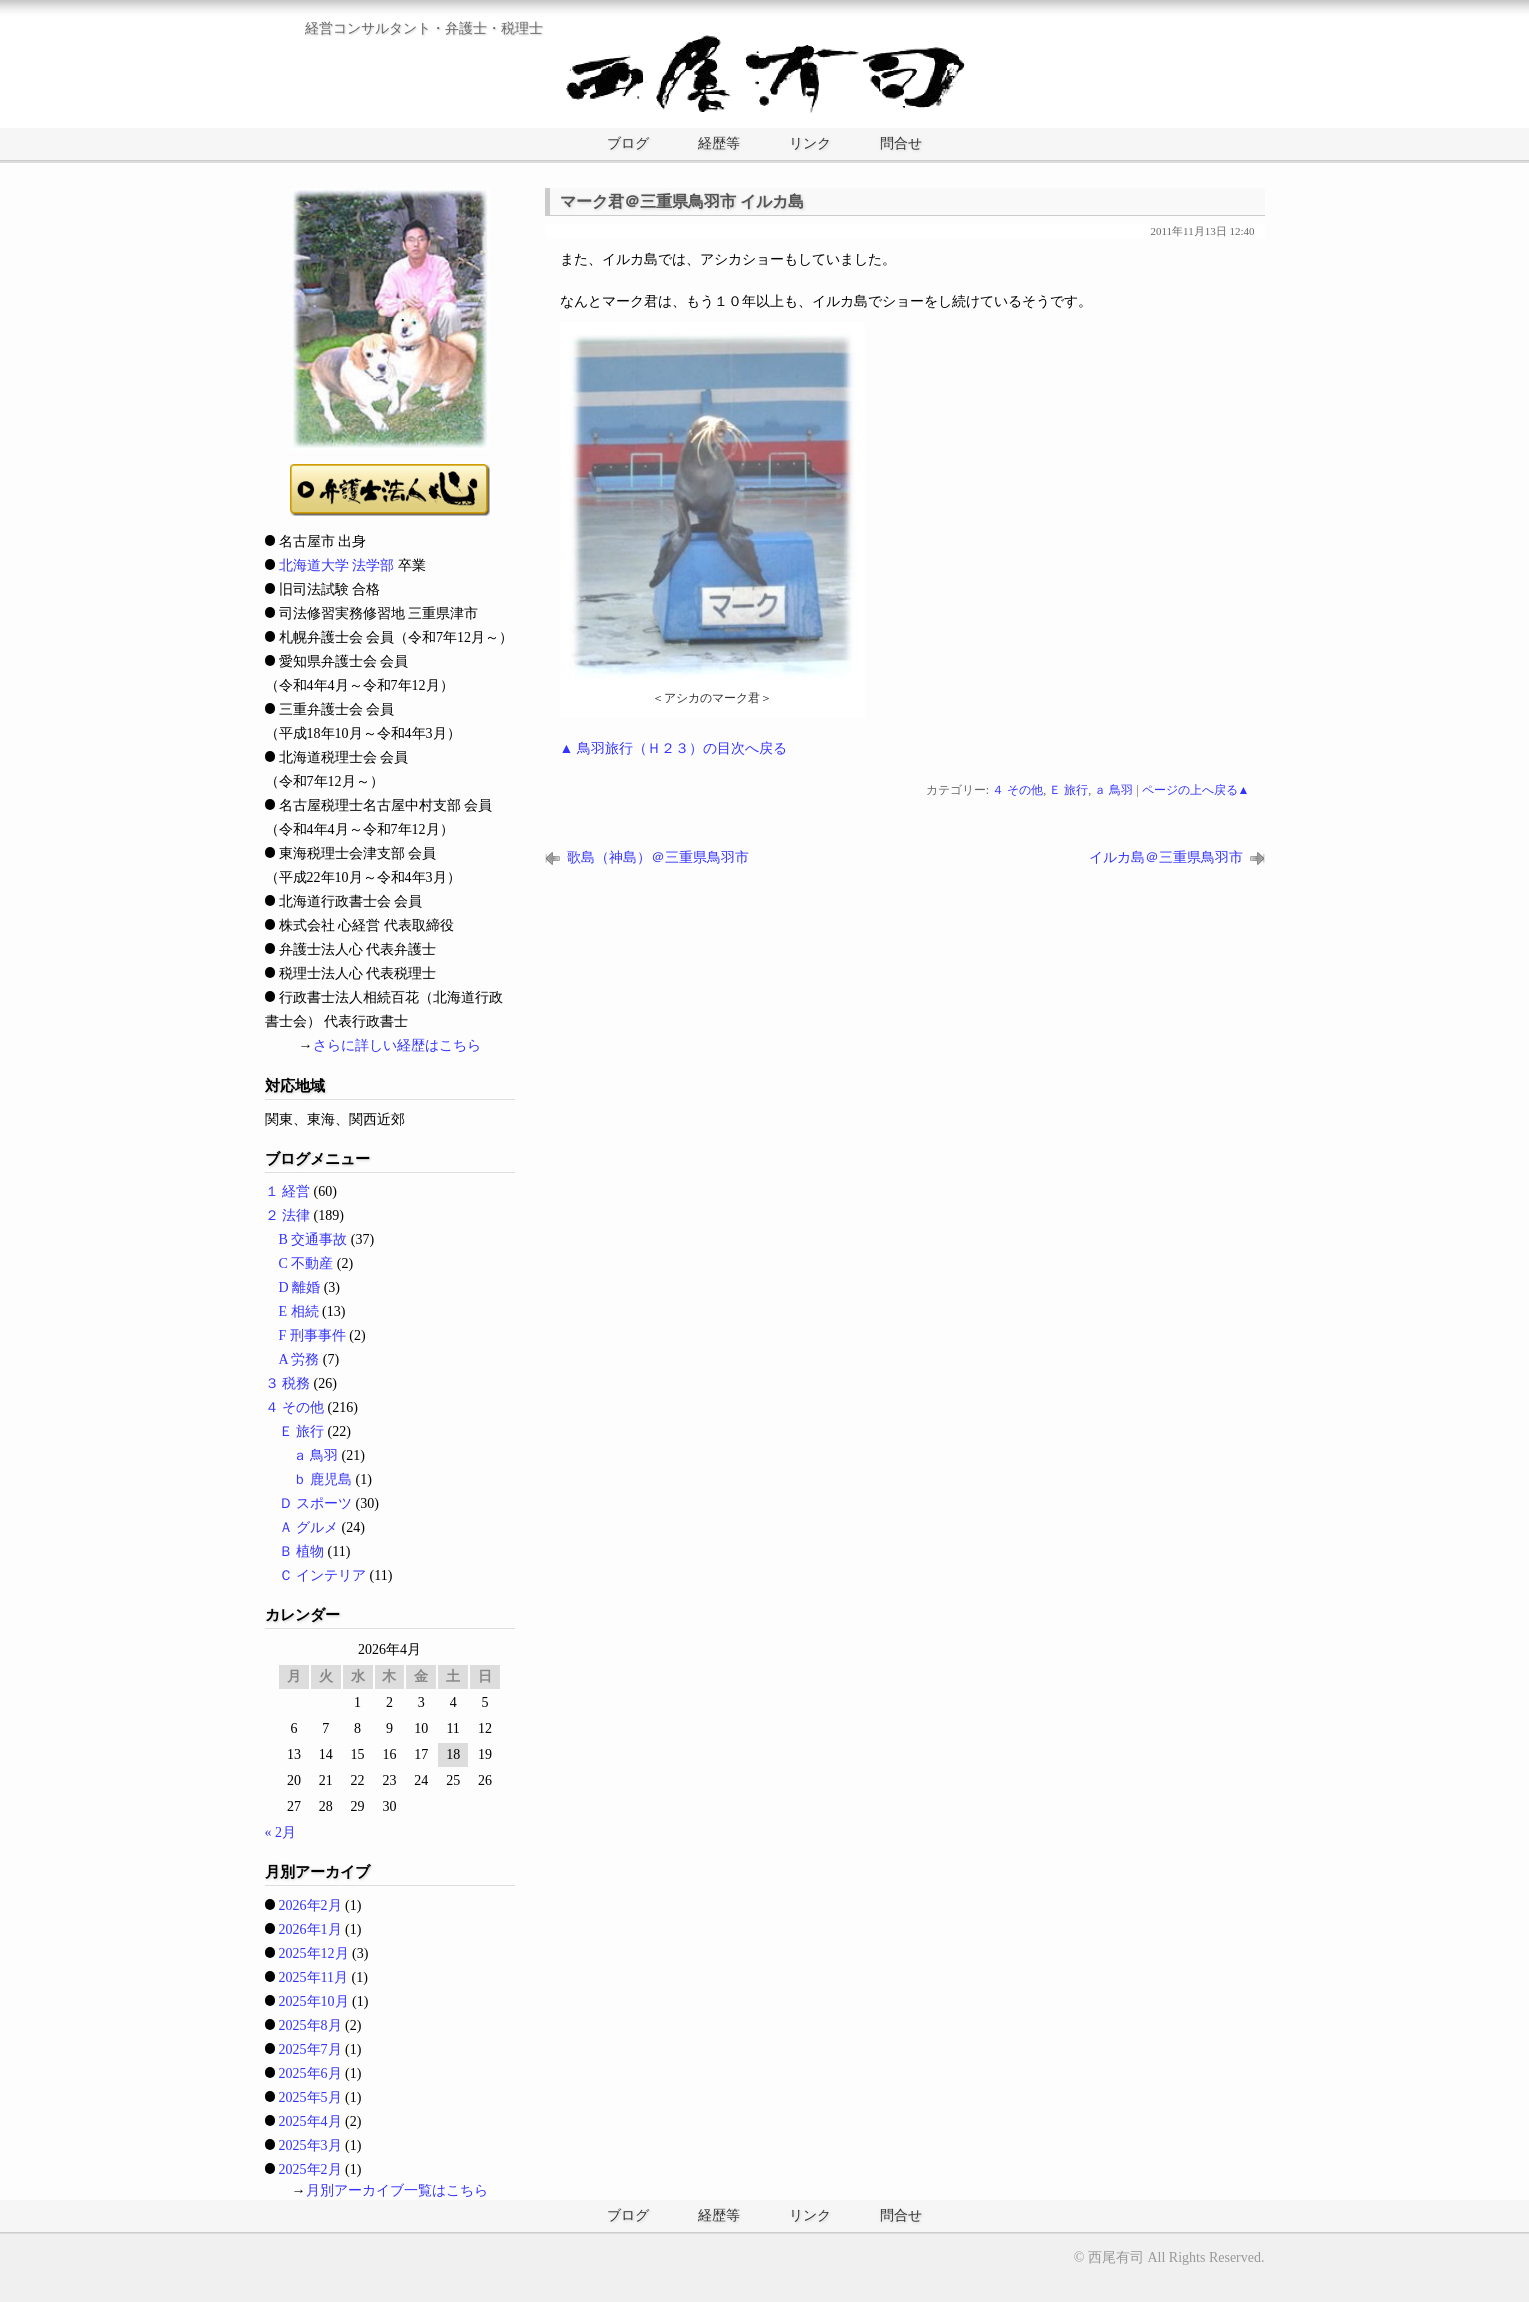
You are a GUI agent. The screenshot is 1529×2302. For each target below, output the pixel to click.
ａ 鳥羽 (1113, 790)
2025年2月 (310, 2169)
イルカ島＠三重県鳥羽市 (1166, 857)
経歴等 (719, 143)
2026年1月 (310, 1929)
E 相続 (299, 1311)
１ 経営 (288, 1191)
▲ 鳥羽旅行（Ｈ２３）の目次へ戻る (673, 748)
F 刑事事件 (312, 1335)
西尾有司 (1116, 2257)
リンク (810, 143)
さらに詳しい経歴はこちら (397, 1045)
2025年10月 (314, 2001)
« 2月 (281, 1832)
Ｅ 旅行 (1068, 790)
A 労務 (299, 1359)
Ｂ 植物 (302, 1551)
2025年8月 (310, 2025)
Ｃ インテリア (323, 1575)
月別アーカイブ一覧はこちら (397, 2190)
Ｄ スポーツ (316, 1503)
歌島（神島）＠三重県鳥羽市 (658, 857)
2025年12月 (314, 1953)
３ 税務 (288, 1383)
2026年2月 (310, 1905)
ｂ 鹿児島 (323, 1479)
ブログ (628, 143)
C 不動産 (306, 1263)
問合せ (901, 143)
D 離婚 (300, 1287)
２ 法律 (288, 1215)
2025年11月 (313, 1977)
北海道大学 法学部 (337, 565)
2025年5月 (310, 2097)
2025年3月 (310, 2145)
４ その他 (1017, 790)
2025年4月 (310, 2121)
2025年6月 (310, 2073)
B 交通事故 (313, 1239)
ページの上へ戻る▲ (1196, 790)
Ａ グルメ (309, 1527)
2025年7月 (310, 2049)
